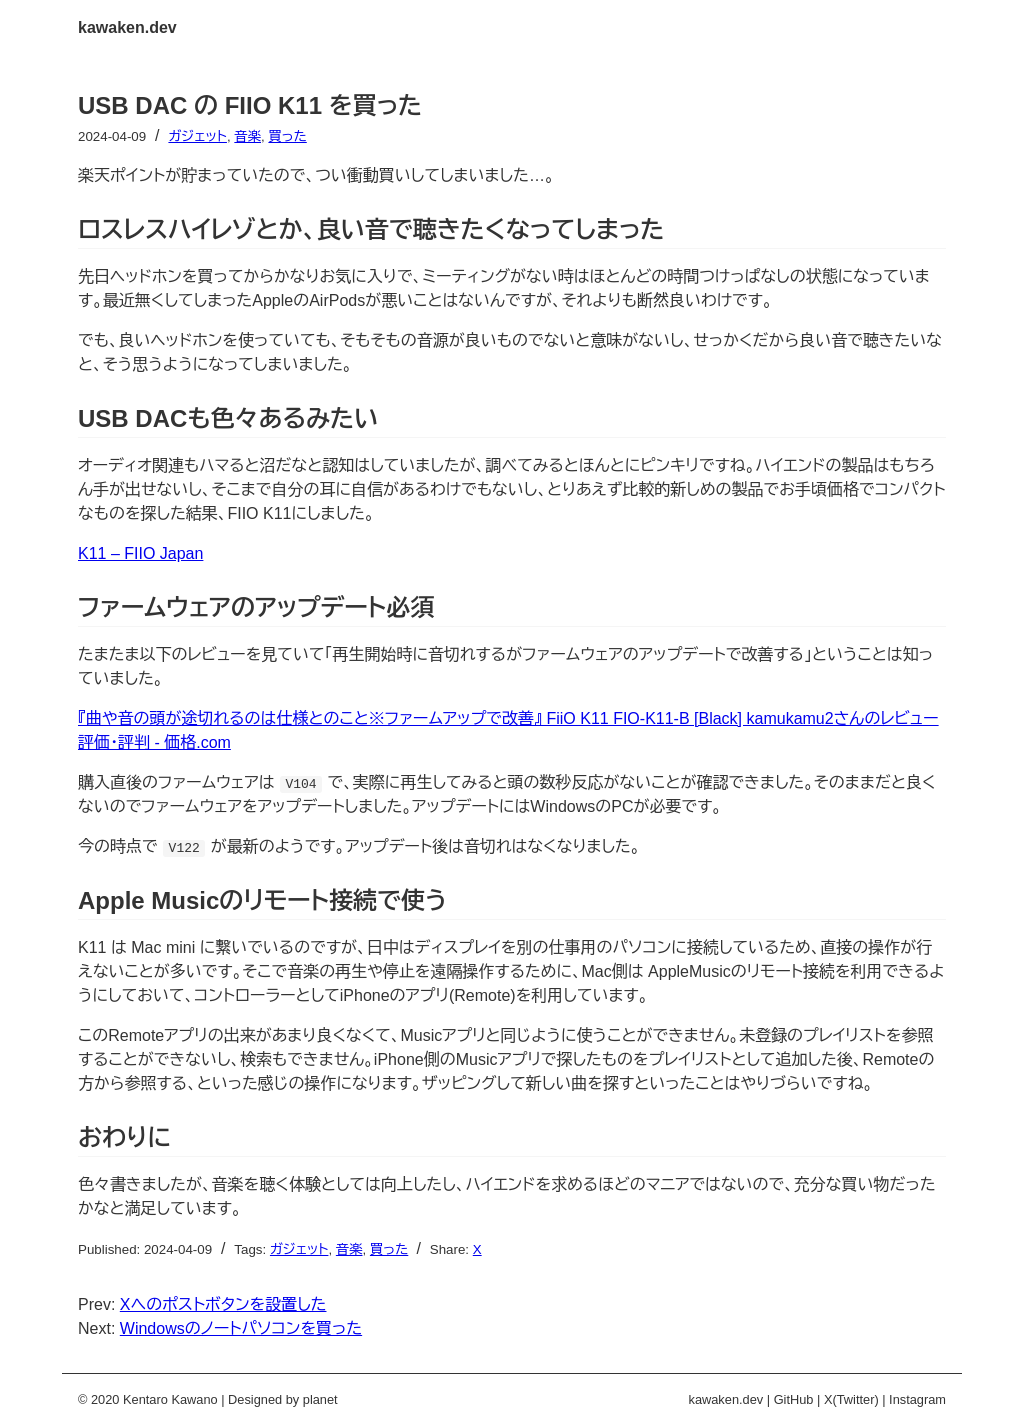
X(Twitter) (851, 1399)
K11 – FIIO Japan (140, 553)
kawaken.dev (127, 27)
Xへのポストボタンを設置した (223, 1304)
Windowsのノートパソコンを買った (241, 1328)
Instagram (917, 1399)
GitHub (794, 1399)
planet (320, 1399)
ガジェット (197, 136)
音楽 (247, 136)
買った (287, 136)
